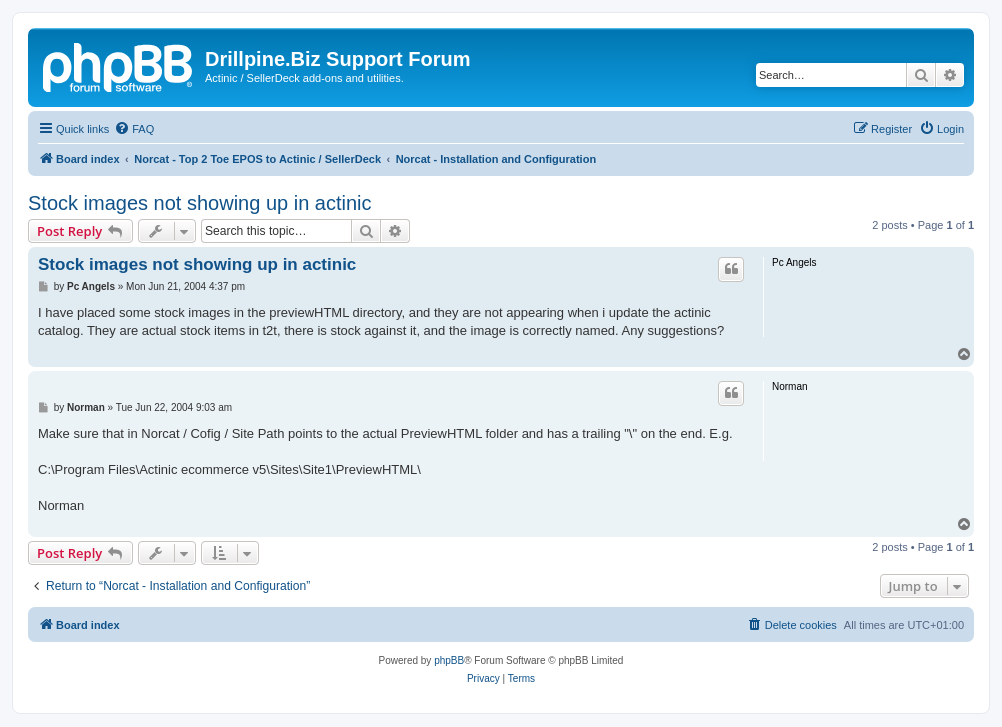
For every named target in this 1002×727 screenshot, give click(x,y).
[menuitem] (134, 129)
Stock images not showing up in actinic (200, 203)
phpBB (449, 660)
